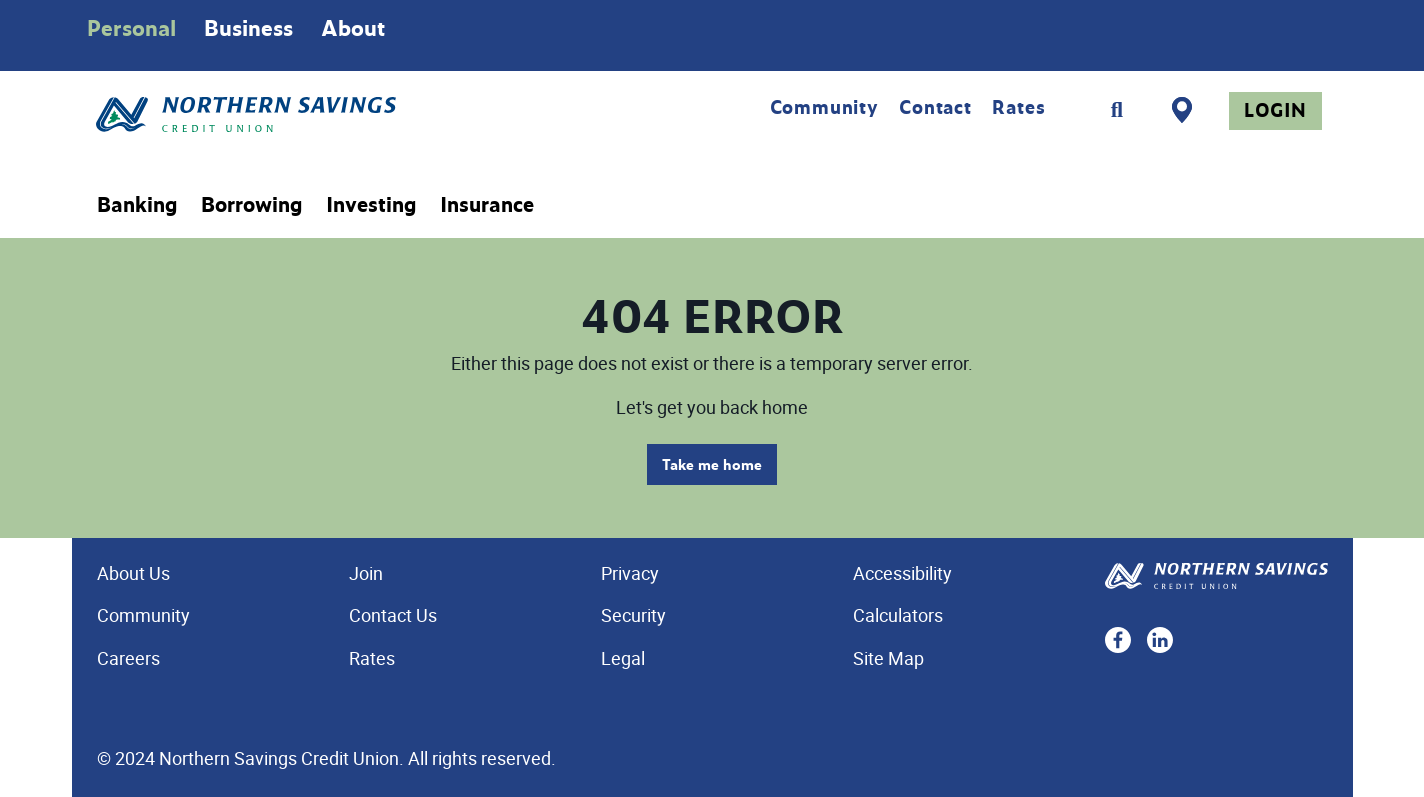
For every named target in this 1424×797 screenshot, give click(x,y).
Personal (131, 27)
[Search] (1117, 110)
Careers (128, 658)
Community (824, 107)
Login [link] (1275, 110)
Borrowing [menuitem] (251, 205)
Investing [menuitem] (371, 205)
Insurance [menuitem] (487, 205)
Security (633, 615)
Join (366, 573)
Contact (935, 107)
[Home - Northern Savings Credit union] (329, 114)
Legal (623, 658)
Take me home (712, 464)
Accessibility (902, 573)
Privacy (630, 573)
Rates (1018, 107)
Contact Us (393, 615)
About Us (133, 573)
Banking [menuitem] (137, 205)
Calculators (898, 615)
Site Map (888, 658)
